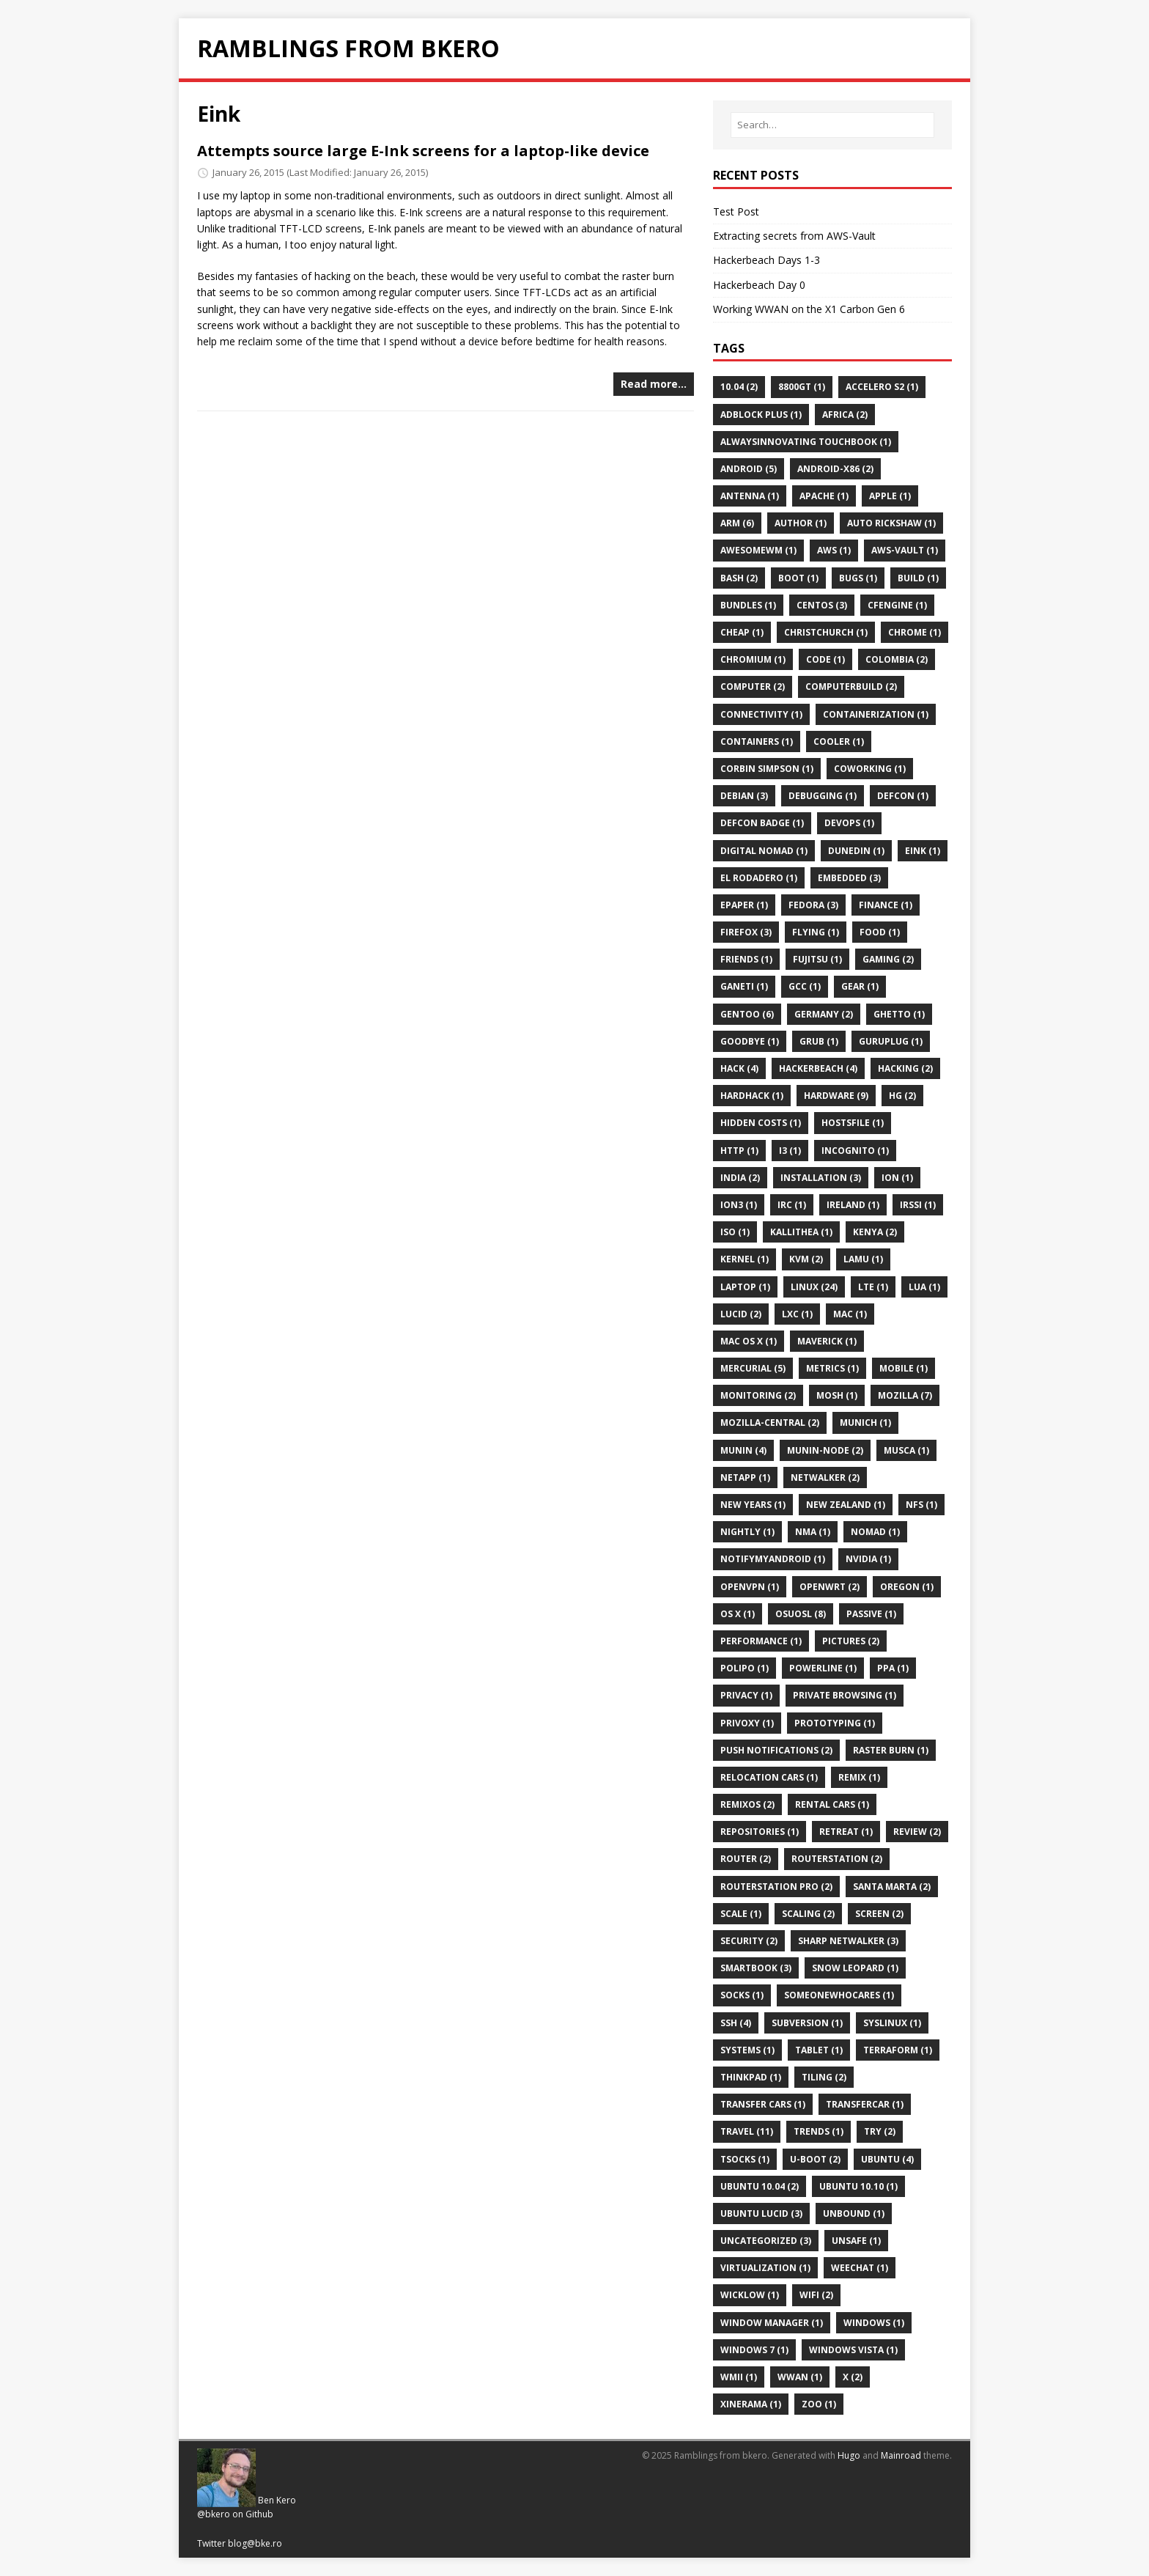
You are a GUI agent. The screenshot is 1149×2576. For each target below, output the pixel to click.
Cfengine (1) (897, 605)
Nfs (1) (921, 1504)
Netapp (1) (745, 1477)
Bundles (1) (748, 605)
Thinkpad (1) (750, 2077)
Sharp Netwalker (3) (848, 1941)
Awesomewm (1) (758, 550)
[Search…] (832, 125)
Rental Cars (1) (832, 1804)
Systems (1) (747, 2050)
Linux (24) (814, 1287)
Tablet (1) (819, 2050)
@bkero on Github (235, 2514)
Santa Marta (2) (892, 1886)
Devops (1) (849, 823)
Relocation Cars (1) (769, 1777)
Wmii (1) (738, 2377)
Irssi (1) (918, 1205)
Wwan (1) (799, 2377)
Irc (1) (791, 1205)
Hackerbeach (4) (818, 1068)
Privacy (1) (746, 1695)
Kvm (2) (806, 1259)
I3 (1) (790, 1150)
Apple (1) (890, 496)
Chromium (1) (753, 659)
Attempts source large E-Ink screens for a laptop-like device (423, 151)
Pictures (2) (850, 1641)
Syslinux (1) (892, 2023)
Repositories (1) (759, 1831)
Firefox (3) (746, 932)
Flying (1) (815, 932)
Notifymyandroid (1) (772, 1559)
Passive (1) (871, 1614)
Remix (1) (859, 1777)
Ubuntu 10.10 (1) (858, 2186)
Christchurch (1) (826, 632)
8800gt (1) (801, 386)
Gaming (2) (888, 959)
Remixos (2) (747, 1804)
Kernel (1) (744, 1259)
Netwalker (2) (825, 1477)
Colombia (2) (896, 659)
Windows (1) (873, 2322)
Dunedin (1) (856, 850)
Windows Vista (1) (853, 2350)
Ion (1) (897, 1177)
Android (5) (748, 469)
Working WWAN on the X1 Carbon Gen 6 (809, 309)
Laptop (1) (745, 1287)
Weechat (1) (859, 2268)
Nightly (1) (747, 1532)
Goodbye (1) (749, 1041)
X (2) (852, 2377)
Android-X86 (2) (835, 469)
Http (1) (739, 1150)
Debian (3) (744, 796)
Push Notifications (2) (776, 1750)
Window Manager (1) (771, 2322)
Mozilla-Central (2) (769, 1422)
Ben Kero (277, 2500)
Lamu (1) (863, 1259)
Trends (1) (818, 2131)
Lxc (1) (797, 1314)
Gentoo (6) (747, 1014)
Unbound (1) (853, 2213)
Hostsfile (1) (852, 1122)
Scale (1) (740, 1913)
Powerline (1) (823, 1668)
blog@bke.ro (255, 2543)
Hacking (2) (905, 1068)
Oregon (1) (907, 1586)
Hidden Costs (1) (760, 1122)
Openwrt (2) (829, 1586)
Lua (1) (924, 1287)
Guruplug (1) (891, 1041)
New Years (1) (753, 1504)
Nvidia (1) (868, 1559)
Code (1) (825, 659)
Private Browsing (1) (844, 1695)
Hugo (849, 2455)
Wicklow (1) (749, 2295)
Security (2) (748, 1941)
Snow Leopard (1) (855, 1968)
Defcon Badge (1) (762, 823)
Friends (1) (746, 959)
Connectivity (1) (761, 714)
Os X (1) (737, 1614)
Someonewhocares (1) (839, 1995)
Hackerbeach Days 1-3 (766, 260)
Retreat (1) (846, 1831)
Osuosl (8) (800, 1614)
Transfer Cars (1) (762, 2104)
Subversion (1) (807, 2023)
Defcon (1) (902, 796)
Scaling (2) (808, 1913)
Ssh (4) (735, 2023)
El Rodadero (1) (758, 878)
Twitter (211, 2543)
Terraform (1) (897, 2050)
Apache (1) (824, 496)
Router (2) (745, 1858)
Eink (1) (922, 850)
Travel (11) (746, 2131)
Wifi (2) (816, 2295)
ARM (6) (737, 523)
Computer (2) (752, 686)
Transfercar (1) (865, 2104)
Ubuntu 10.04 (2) (759, 2186)
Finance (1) (885, 905)
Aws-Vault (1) (904, 550)
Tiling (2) (824, 2077)
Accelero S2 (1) (882, 386)
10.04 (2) (739, 386)
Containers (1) (756, 741)
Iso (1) (735, 1232)
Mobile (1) (903, 1368)
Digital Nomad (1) (764, 850)
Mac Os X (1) (748, 1341)
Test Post (736, 211)
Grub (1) (818, 1041)
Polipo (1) (744, 1668)
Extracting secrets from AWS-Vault (794, 236)
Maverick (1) (827, 1341)
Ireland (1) (853, 1205)
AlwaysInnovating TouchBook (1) (805, 441)
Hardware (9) (836, 1095)
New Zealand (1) (845, 1504)
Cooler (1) (838, 741)
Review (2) (917, 1831)
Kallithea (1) (801, 1232)
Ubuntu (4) (887, 2159)
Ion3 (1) (738, 1205)
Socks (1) (742, 1995)
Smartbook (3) (755, 1968)
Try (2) (879, 2131)
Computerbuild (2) (851, 686)
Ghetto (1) (899, 1014)
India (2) (740, 1177)
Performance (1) (761, 1641)
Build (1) (918, 578)
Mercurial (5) (753, 1368)
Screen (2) (879, 1913)
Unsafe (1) (856, 2240)
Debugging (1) (822, 796)
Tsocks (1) (744, 2159)
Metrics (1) (832, 1368)
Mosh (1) (836, 1395)
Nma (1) (812, 1532)
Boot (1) (798, 578)
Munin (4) (743, 1450)
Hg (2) (902, 1095)
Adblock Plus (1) (761, 414)
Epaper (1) (744, 905)
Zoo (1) (819, 2404)
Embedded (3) (849, 878)
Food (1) (880, 932)
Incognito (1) (855, 1150)
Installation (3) (820, 1177)
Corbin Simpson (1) (766, 768)
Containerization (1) (875, 714)
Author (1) (801, 523)
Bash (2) (739, 578)
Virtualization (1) (765, 2268)
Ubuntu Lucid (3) (761, 2213)
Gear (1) (860, 986)
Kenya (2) (875, 1232)
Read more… (654, 384)
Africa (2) (845, 414)
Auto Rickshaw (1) (891, 523)
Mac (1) (850, 1314)
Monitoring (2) (758, 1395)
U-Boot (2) (815, 2159)
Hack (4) (739, 1068)
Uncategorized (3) (765, 2240)
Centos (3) (822, 605)
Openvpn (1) (749, 1586)
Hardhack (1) (751, 1095)
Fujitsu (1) (817, 959)
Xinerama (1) (750, 2404)
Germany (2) (823, 1014)
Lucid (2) (740, 1314)
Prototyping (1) (834, 1723)
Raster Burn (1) (890, 1750)
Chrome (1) (914, 632)
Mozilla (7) (905, 1395)
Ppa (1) (893, 1668)
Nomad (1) (875, 1532)
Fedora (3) (813, 905)
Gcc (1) (804, 986)
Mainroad (901, 2455)
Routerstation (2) (836, 1858)
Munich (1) (865, 1422)
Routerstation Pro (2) (776, 1886)
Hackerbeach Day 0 (759, 285)
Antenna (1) (749, 496)
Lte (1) (873, 1287)
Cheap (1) (742, 632)
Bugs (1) (858, 578)
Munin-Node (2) (825, 1450)
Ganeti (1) (744, 986)
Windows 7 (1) (754, 2350)
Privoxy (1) (747, 1723)
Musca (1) (906, 1450)
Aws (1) (834, 550)
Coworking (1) (870, 768)
